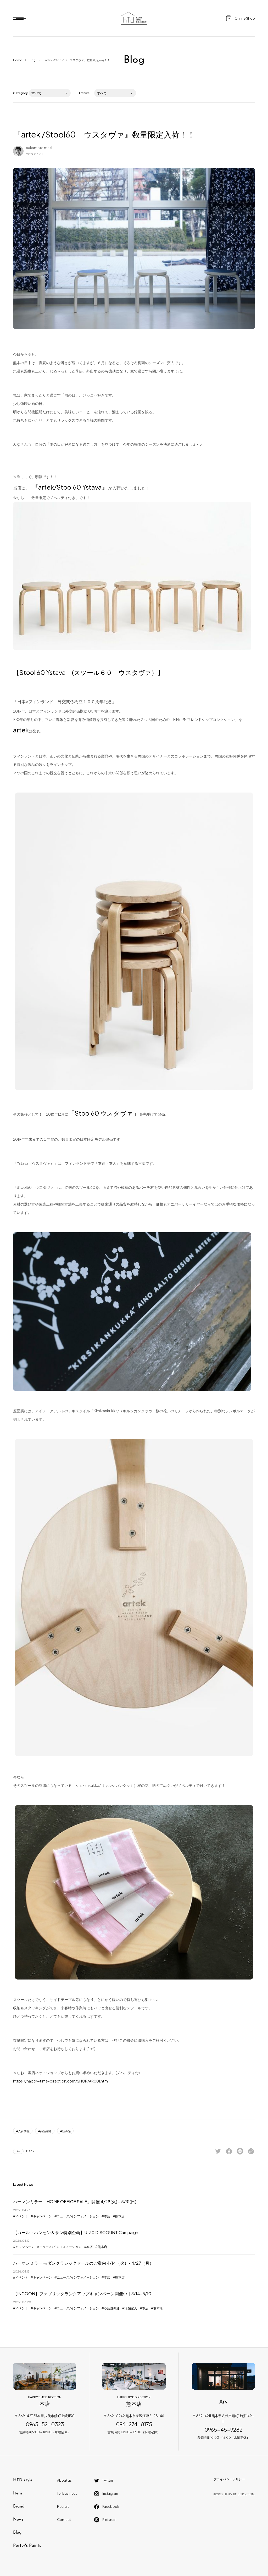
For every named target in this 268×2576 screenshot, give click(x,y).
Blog (32, 60)
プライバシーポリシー (229, 2479)
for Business (67, 2493)
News (18, 2519)
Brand (18, 2506)
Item (17, 2493)
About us (64, 2480)
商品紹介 (46, 2131)
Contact (64, 2519)
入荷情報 (24, 2131)
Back (30, 2151)
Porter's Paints (27, 2546)
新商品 (66, 2131)
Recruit (63, 2506)
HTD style (22, 2480)
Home (17, 60)
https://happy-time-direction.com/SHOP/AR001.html (61, 2081)
